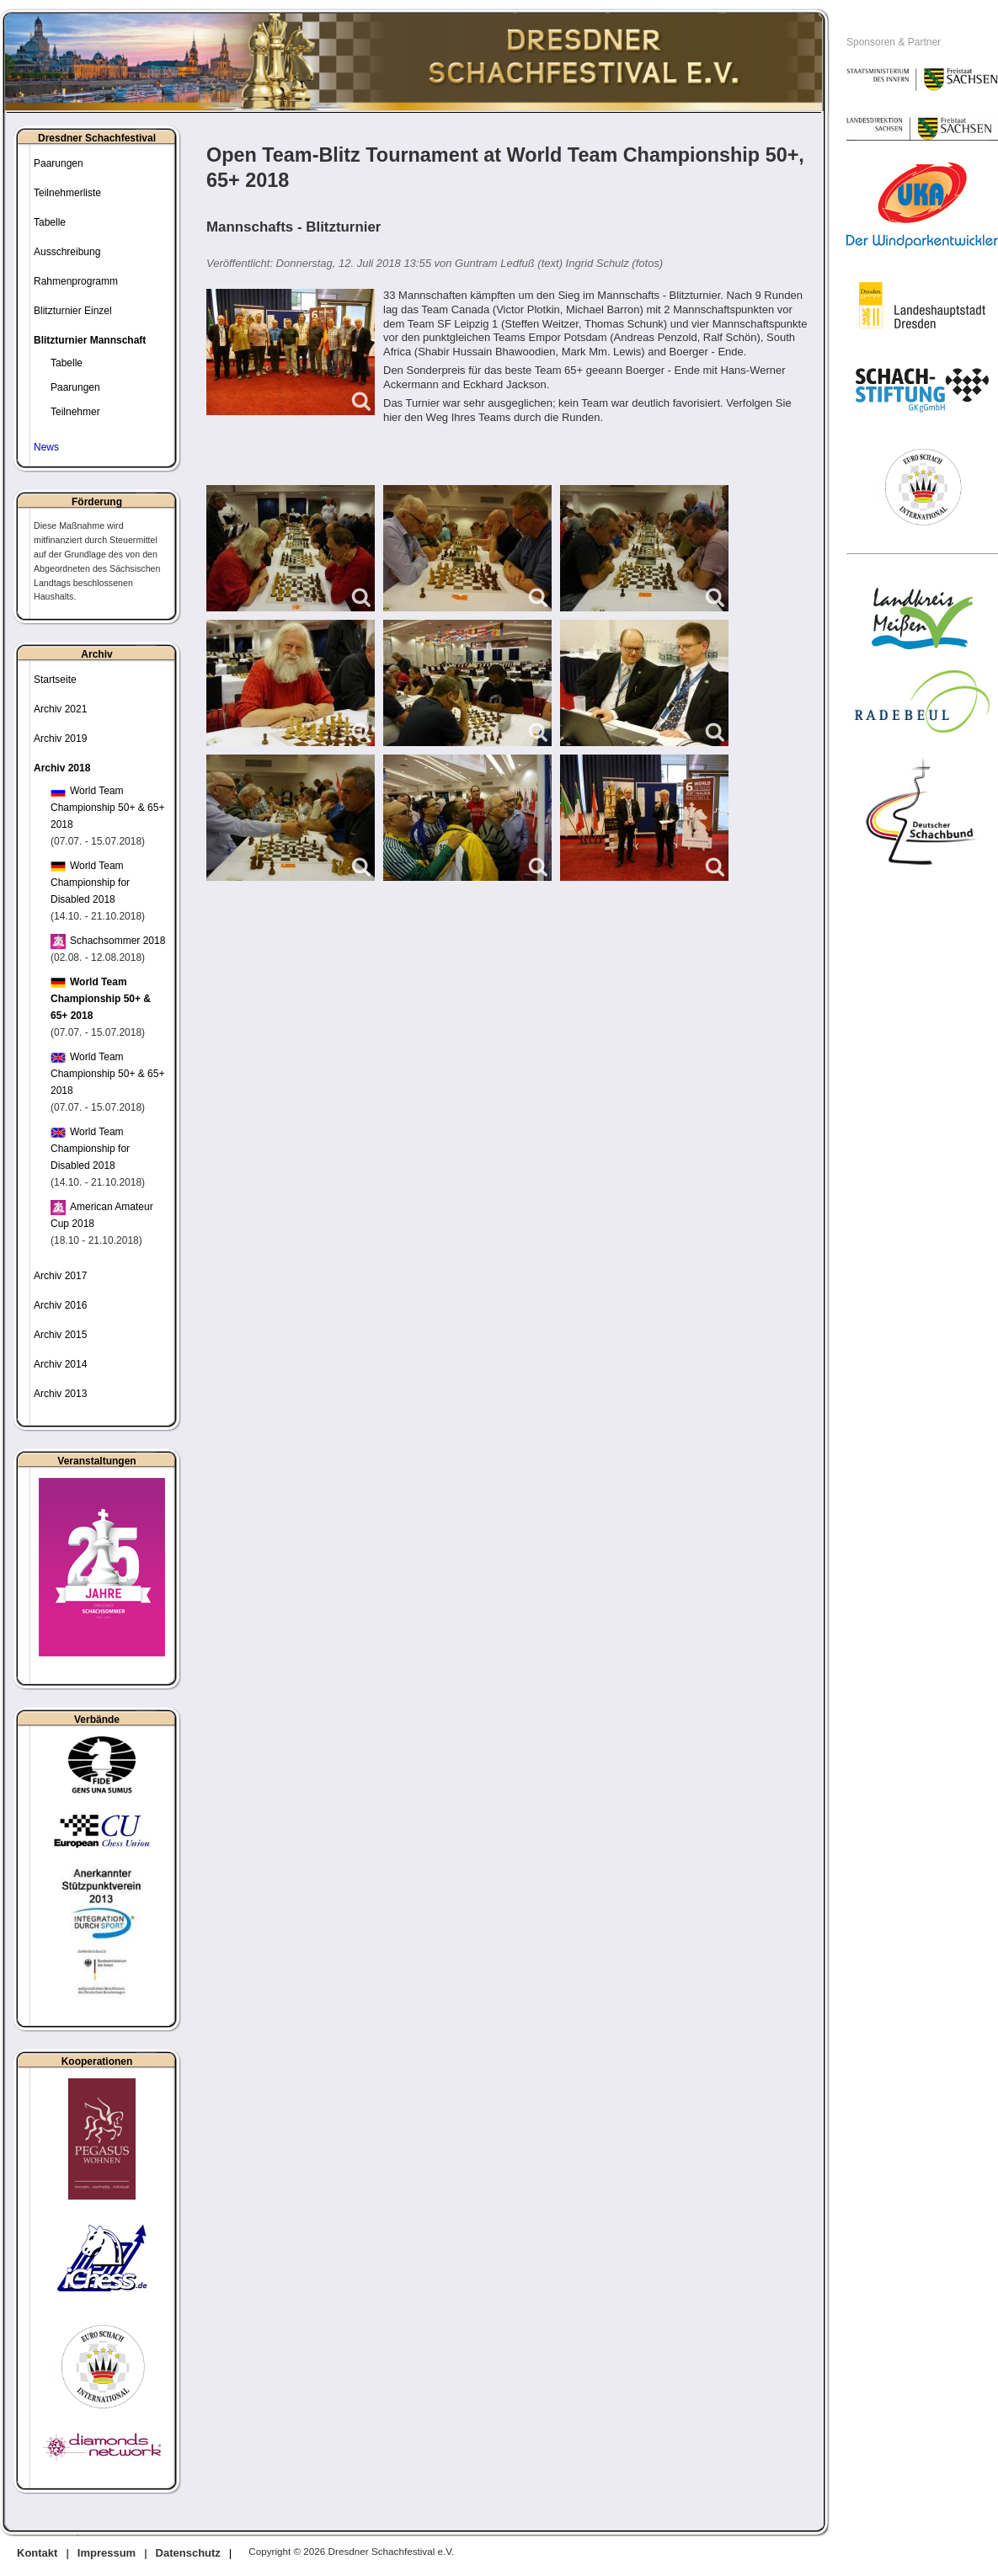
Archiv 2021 (60, 709)
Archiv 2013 (60, 1394)
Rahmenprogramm (76, 281)
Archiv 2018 (62, 768)
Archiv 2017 (60, 1276)
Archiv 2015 (60, 1335)
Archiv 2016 (60, 1305)
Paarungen (58, 163)
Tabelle (50, 222)
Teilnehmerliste (67, 193)
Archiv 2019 (60, 738)
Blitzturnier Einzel (73, 311)
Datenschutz (188, 2553)
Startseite (55, 679)
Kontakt (37, 2553)
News (46, 447)
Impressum (106, 2553)
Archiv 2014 (60, 1364)
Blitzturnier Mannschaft (90, 340)
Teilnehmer (75, 412)
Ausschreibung (67, 252)
